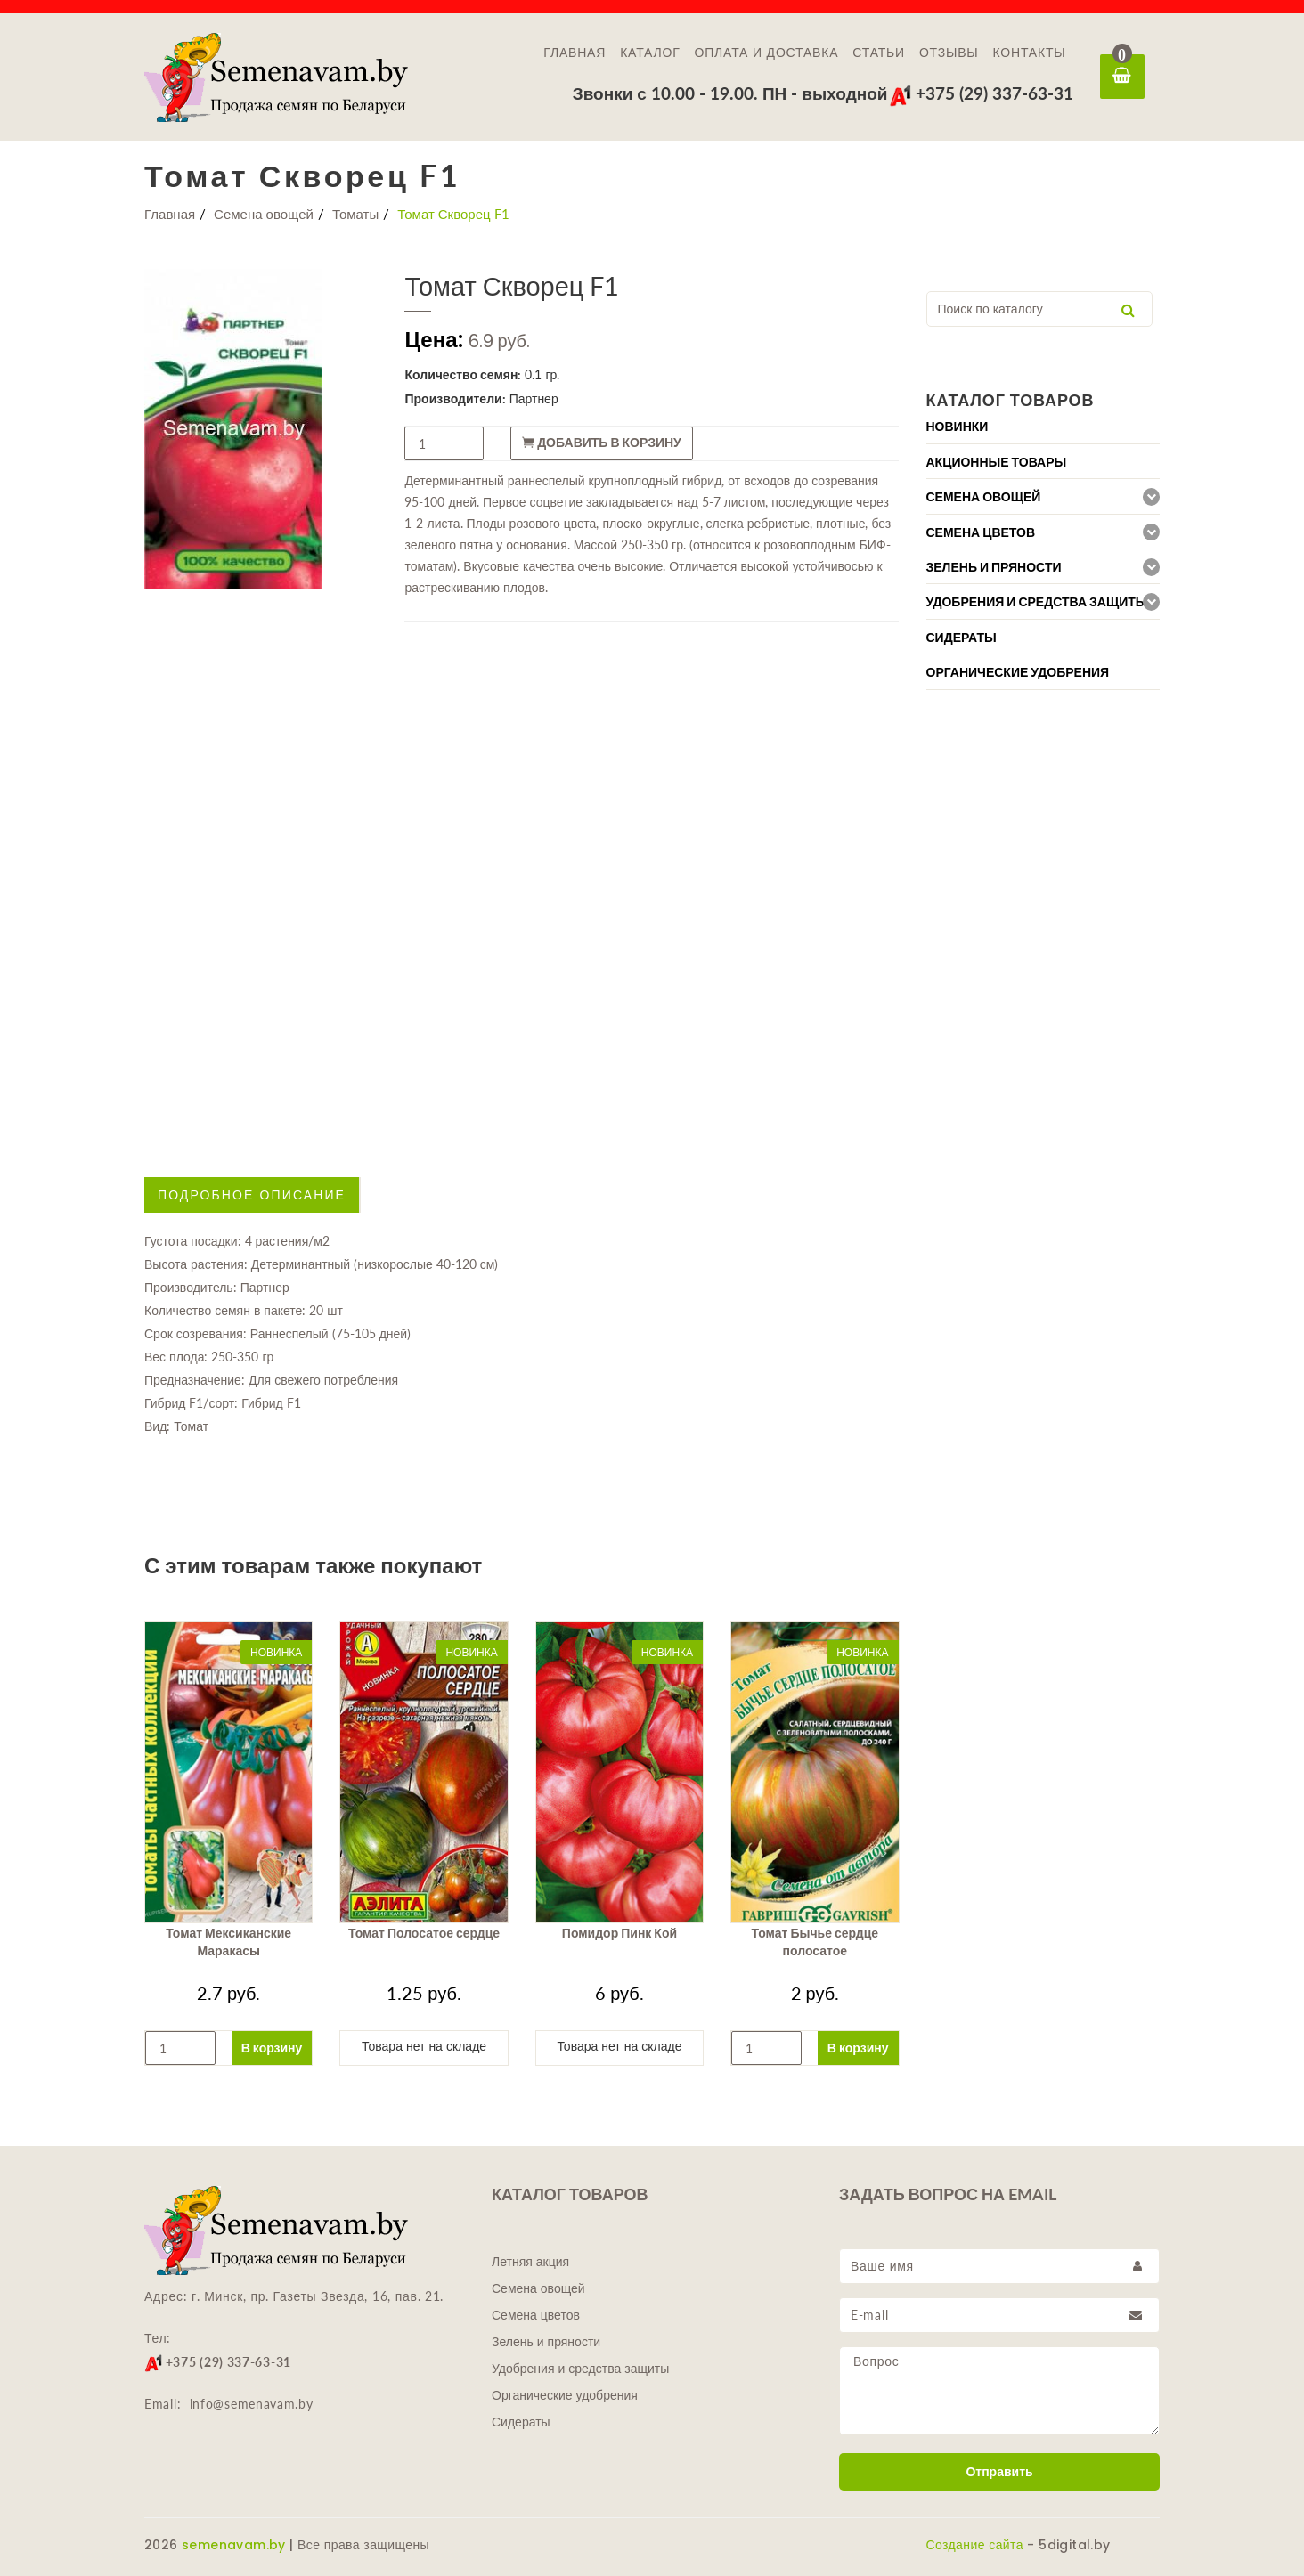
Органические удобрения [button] (1018, 672)
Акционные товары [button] (996, 462)
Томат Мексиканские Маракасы (228, 1942)
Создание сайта (974, 2545)
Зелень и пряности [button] (994, 567)
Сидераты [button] (961, 637)
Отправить (999, 2472)
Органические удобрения (565, 2395)
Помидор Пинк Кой (619, 1933)
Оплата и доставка (767, 52)
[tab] (1043, 426)
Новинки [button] (957, 426)
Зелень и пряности (546, 2342)
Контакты (1029, 52)
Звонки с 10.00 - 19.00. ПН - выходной (730, 93)
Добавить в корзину (601, 442)
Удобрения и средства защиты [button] (1037, 602)
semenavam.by (234, 2545)
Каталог (650, 52)
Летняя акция (530, 2262)
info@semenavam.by (252, 2403)
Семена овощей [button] (983, 497)
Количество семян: (462, 374)
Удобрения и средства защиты (580, 2368)
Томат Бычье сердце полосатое (815, 1942)
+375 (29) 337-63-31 (981, 93)
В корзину (272, 2047)
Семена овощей (264, 214)
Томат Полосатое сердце (424, 1933)
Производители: (454, 398)
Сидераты (521, 2422)
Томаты (355, 214)
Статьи (878, 52)
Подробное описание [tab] (252, 1195)
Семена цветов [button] (981, 532)
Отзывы (949, 52)
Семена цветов (536, 2315)
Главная (574, 52)
